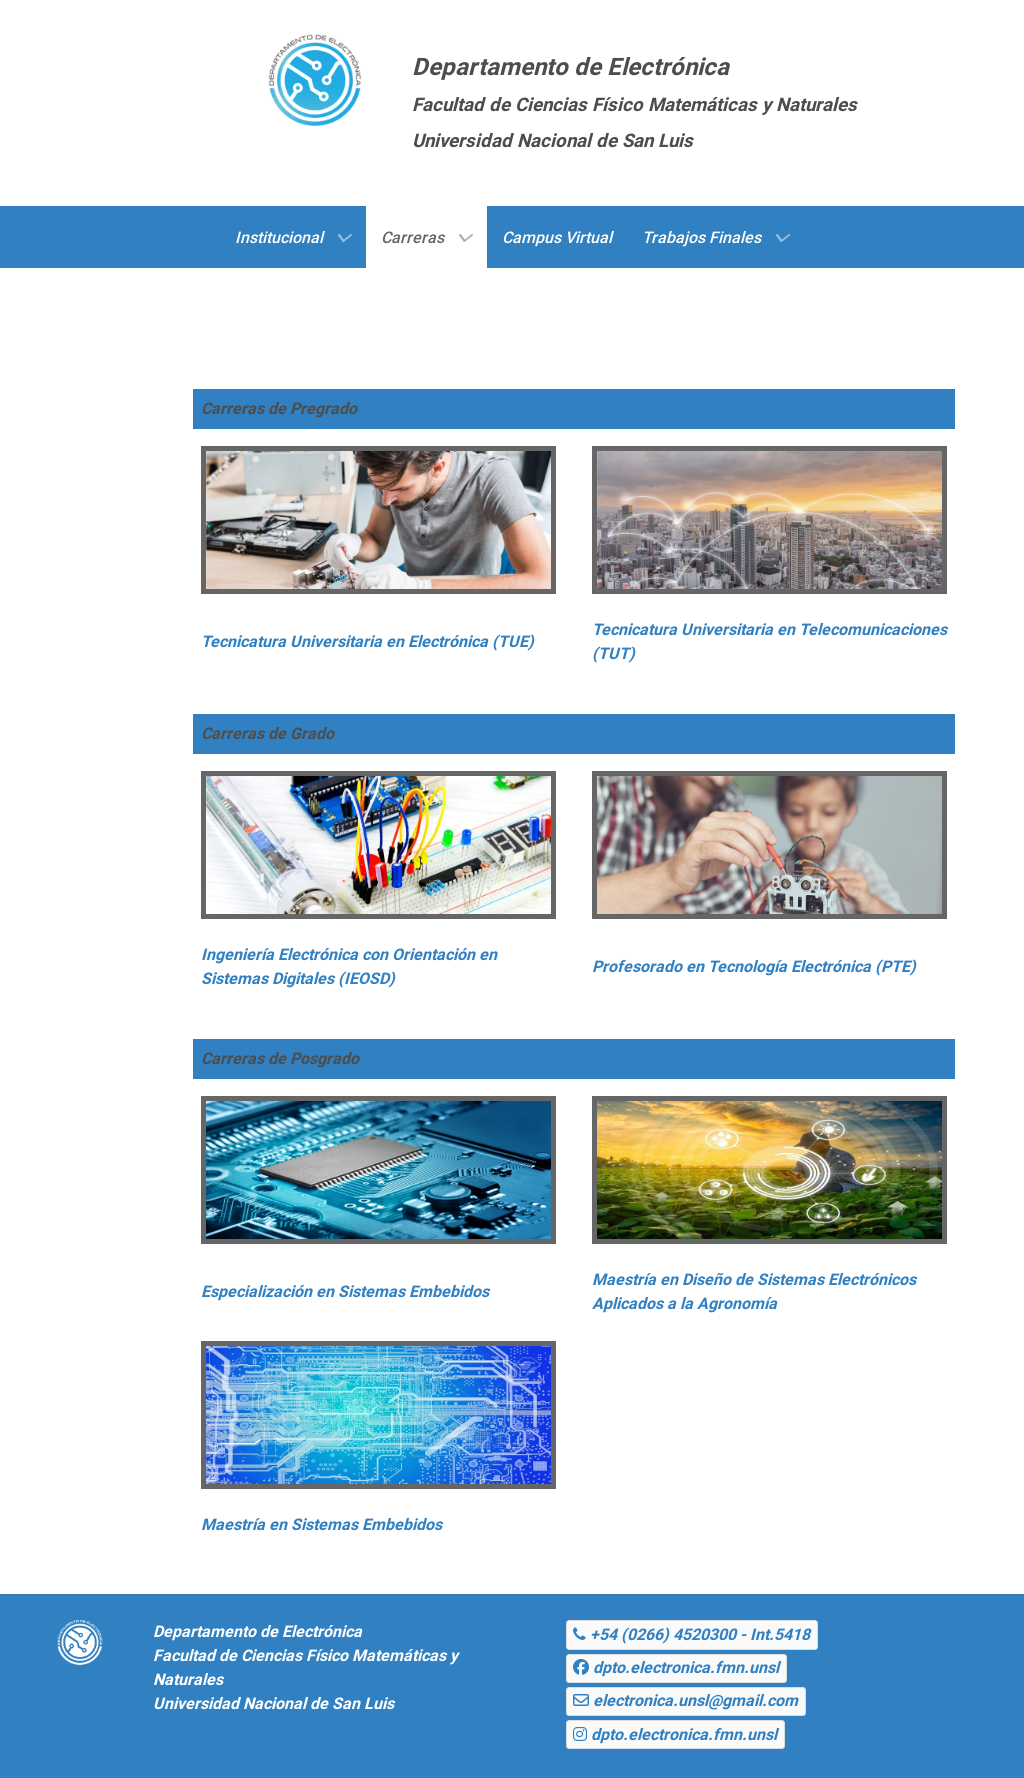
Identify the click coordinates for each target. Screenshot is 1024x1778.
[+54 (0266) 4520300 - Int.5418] (692, 1634)
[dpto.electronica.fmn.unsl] (676, 1668)
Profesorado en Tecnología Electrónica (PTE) (754, 966)
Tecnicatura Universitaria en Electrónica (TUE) (367, 641)
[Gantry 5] (315, 75)
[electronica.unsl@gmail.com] (686, 1701)
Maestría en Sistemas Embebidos (321, 1524)
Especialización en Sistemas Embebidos (345, 1291)
